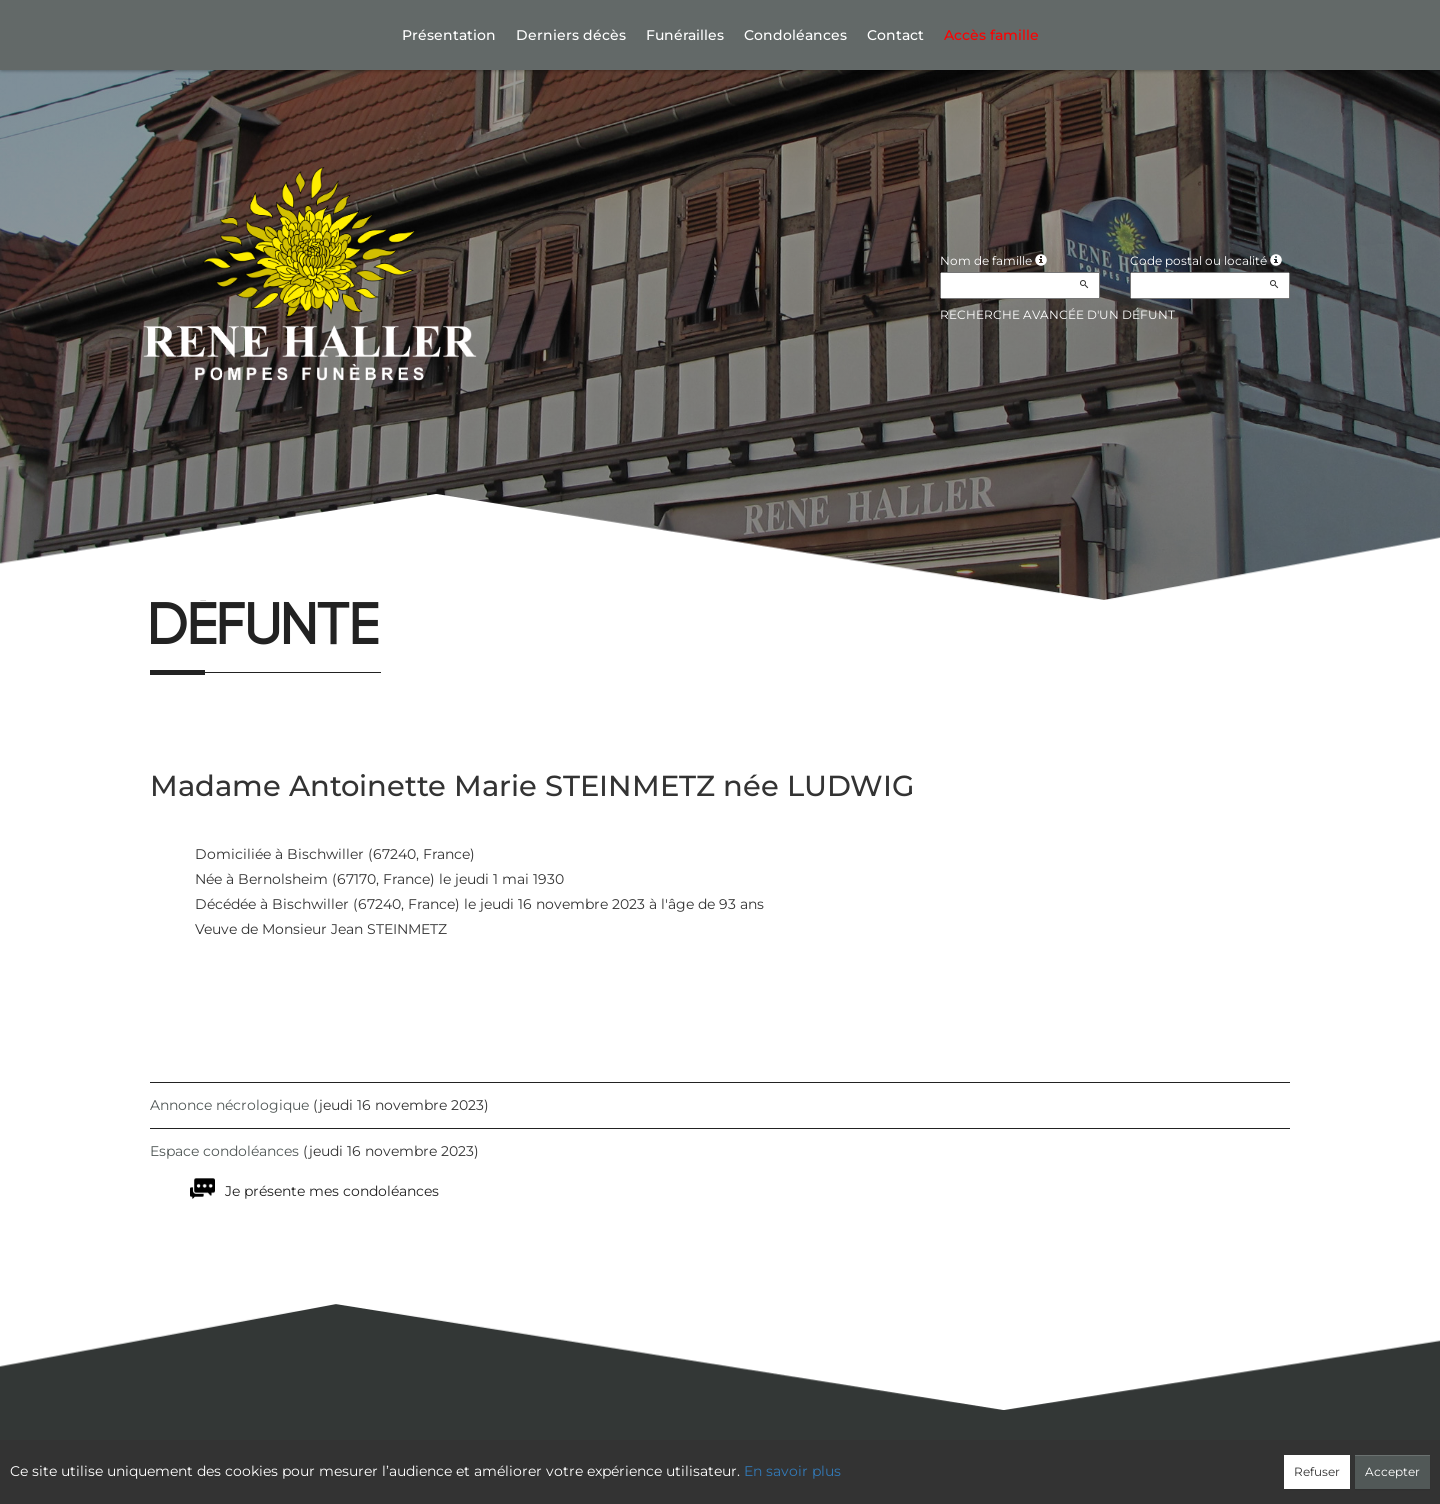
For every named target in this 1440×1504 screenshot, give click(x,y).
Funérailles (685, 35)
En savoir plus (792, 1471)
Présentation (449, 35)
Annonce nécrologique (229, 1105)
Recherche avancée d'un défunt (1057, 314)
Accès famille (991, 35)
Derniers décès (571, 35)
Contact (895, 35)
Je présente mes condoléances (332, 1191)
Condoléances (795, 35)
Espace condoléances (224, 1151)
